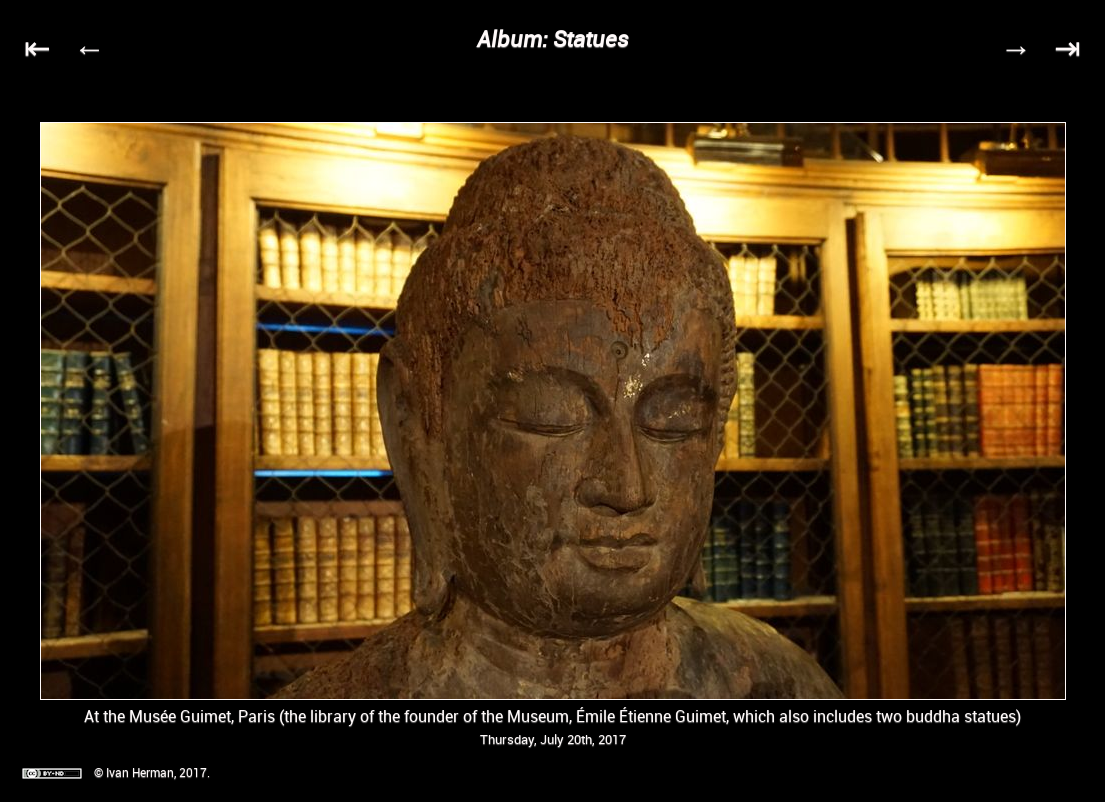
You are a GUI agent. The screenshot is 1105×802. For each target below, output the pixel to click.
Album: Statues (553, 38)
